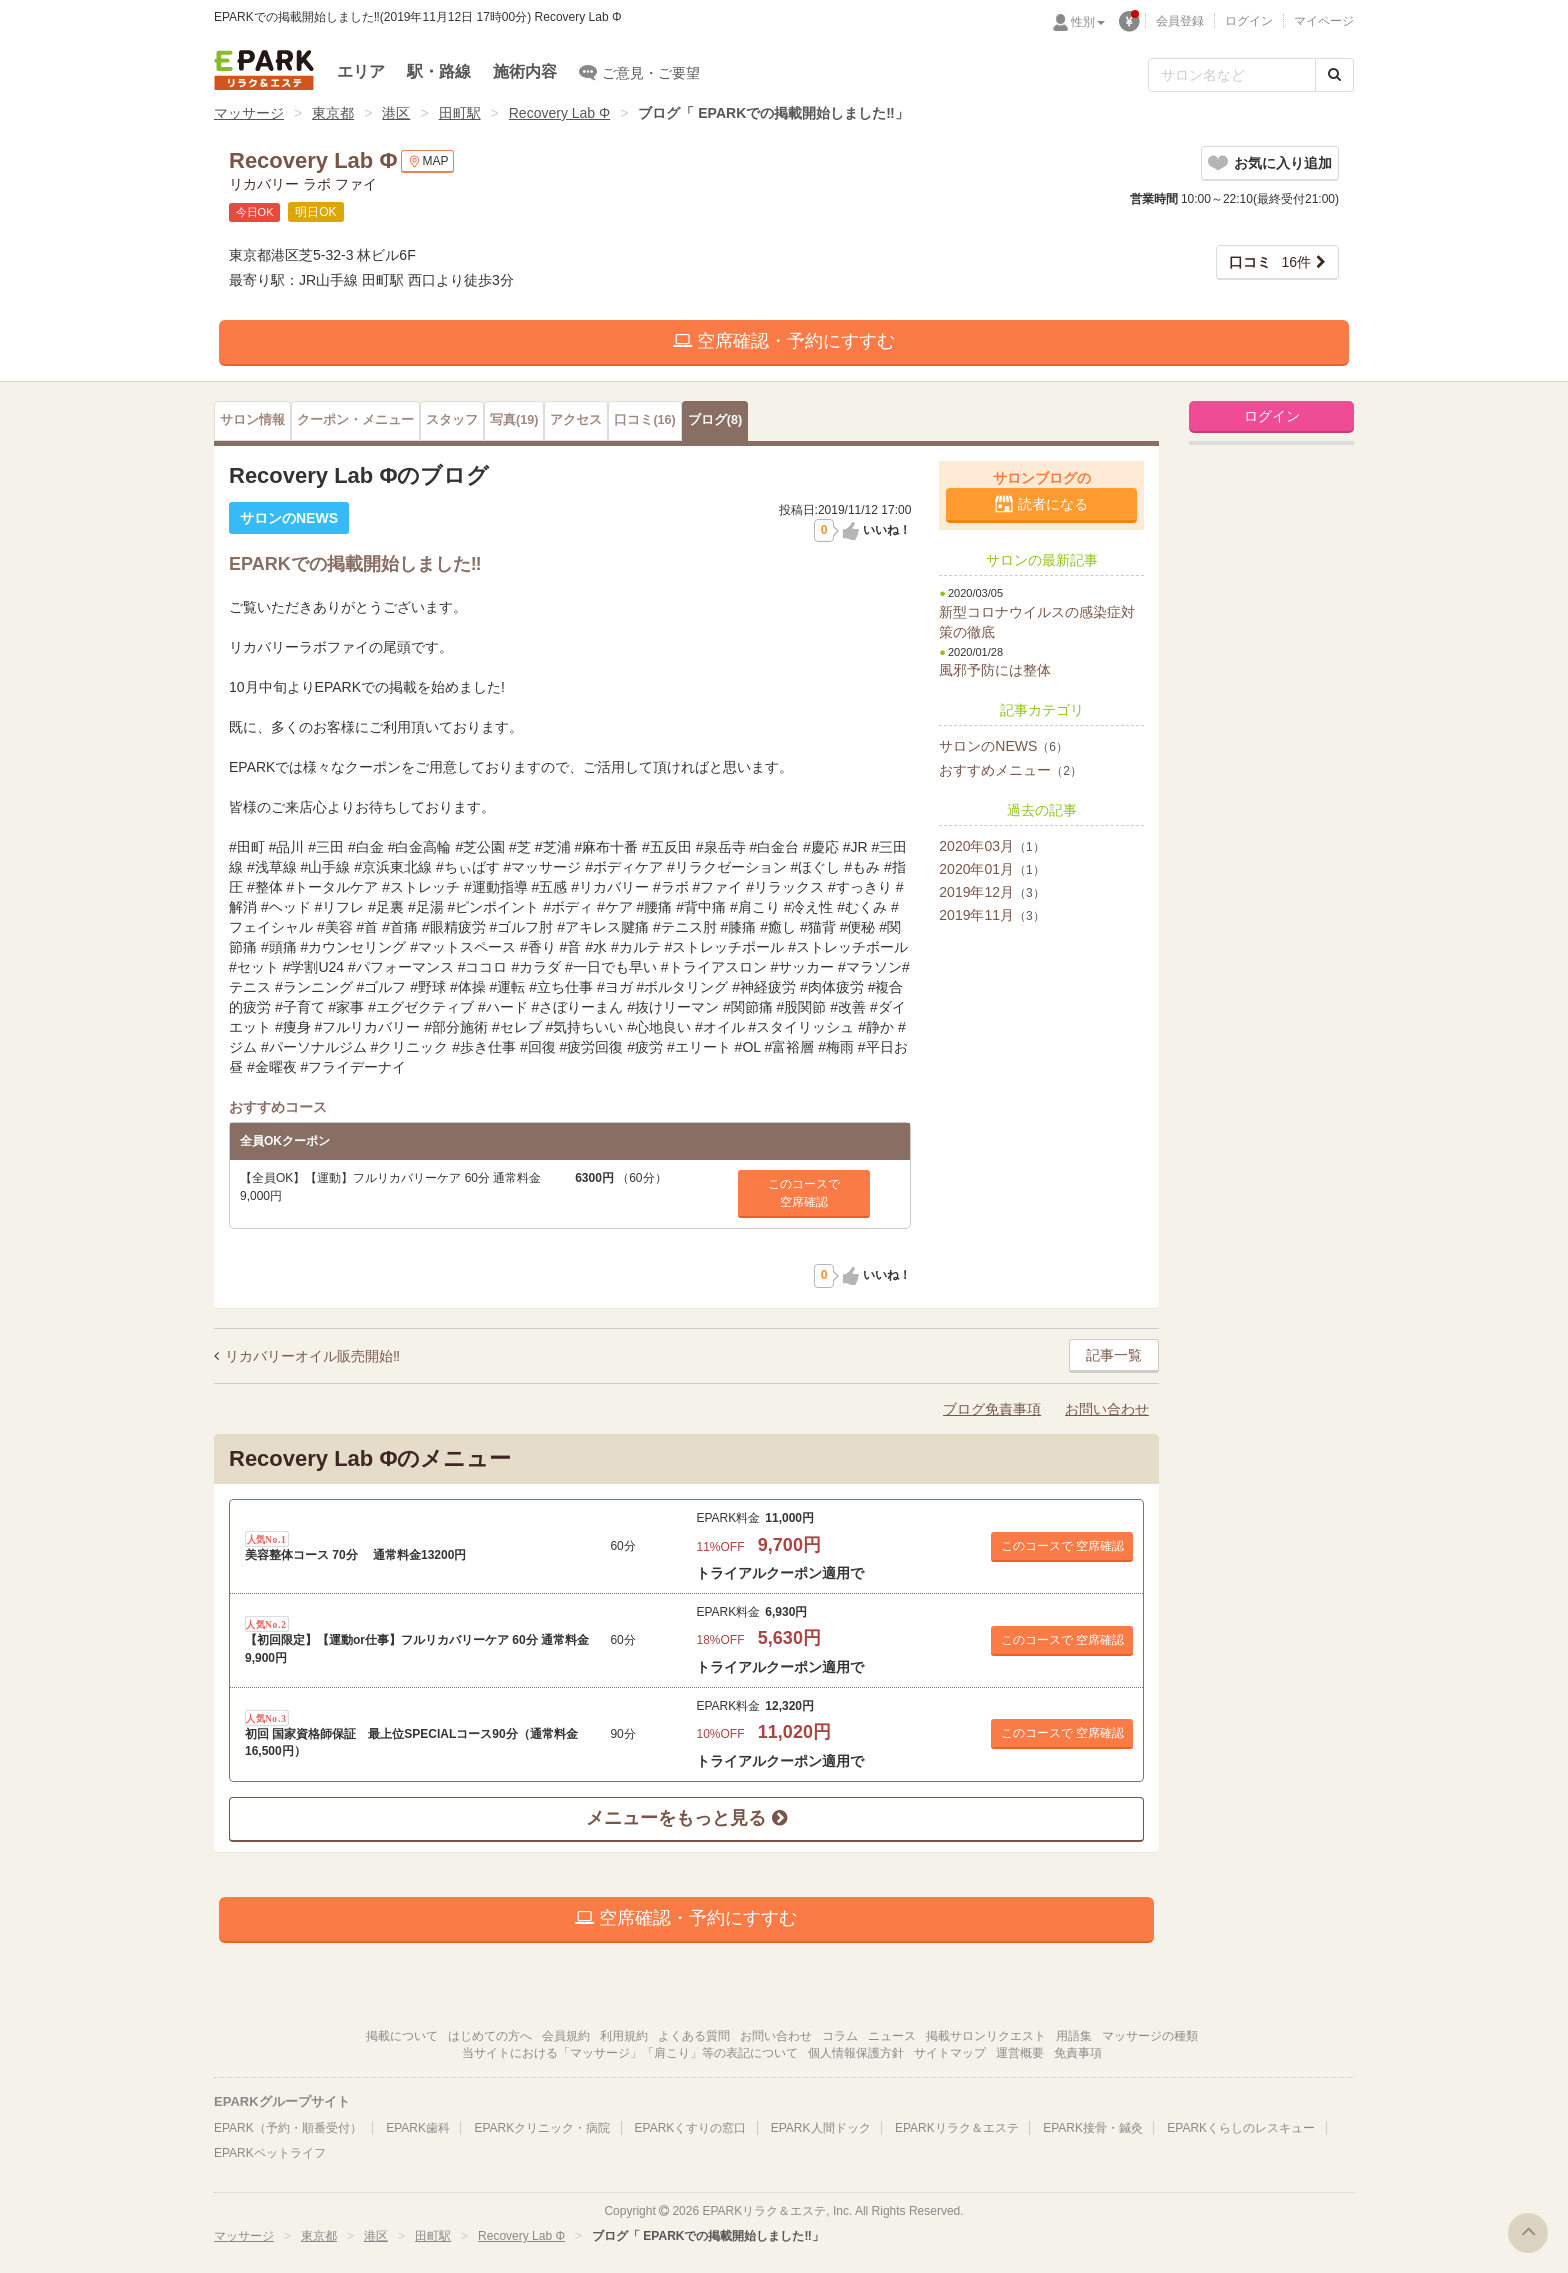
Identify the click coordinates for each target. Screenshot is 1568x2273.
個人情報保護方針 (856, 2053)
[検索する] (1334, 75)
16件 (1270, 262)
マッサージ (249, 113)
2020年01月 (991, 869)
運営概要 (1020, 2053)
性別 (1088, 22)
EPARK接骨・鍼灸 (1093, 2128)
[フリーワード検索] (1232, 75)
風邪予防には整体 (995, 670)
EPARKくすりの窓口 (691, 2128)
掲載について (402, 2036)
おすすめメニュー (1010, 770)
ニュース (892, 2036)
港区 (396, 113)
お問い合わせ (1107, 1409)
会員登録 (1180, 21)
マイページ (1324, 21)
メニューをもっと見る (686, 1818)
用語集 (1074, 2036)
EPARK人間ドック (821, 2128)
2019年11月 (991, 915)
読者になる (1053, 504)
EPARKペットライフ (270, 2153)
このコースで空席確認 (804, 1193)
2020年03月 (991, 846)
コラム (840, 2036)
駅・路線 (439, 71)
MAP (427, 161)
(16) (644, 420)
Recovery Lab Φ (559, 113)
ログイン (1249, 21)
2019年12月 (991, 892)
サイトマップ (950, 2053)
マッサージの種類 (1150, 2036)
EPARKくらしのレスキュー (1241, 2128)
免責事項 (1078, 2053)
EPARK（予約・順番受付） (288, 2128)
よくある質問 (694, 2036)
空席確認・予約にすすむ (784, 341)
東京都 (333, 113)
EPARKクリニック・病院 (542, 2128)
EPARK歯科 (418, 2128)
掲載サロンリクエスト (986, 2036)
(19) (514, 420)
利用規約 (624, 2036)
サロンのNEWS (1003, 746)
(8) (715, 420)
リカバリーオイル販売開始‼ (312, 1356)
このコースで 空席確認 (1062, 1546)
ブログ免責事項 (992, 1409)
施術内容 (525, 71)
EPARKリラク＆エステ (264, 70)
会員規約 (566, 2036)
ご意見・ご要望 (639, 72)
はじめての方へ (490, 2036)
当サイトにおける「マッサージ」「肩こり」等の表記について (630, 2053)
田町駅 (460, 113)
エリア (361, 71)
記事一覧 (1114, 1355)
